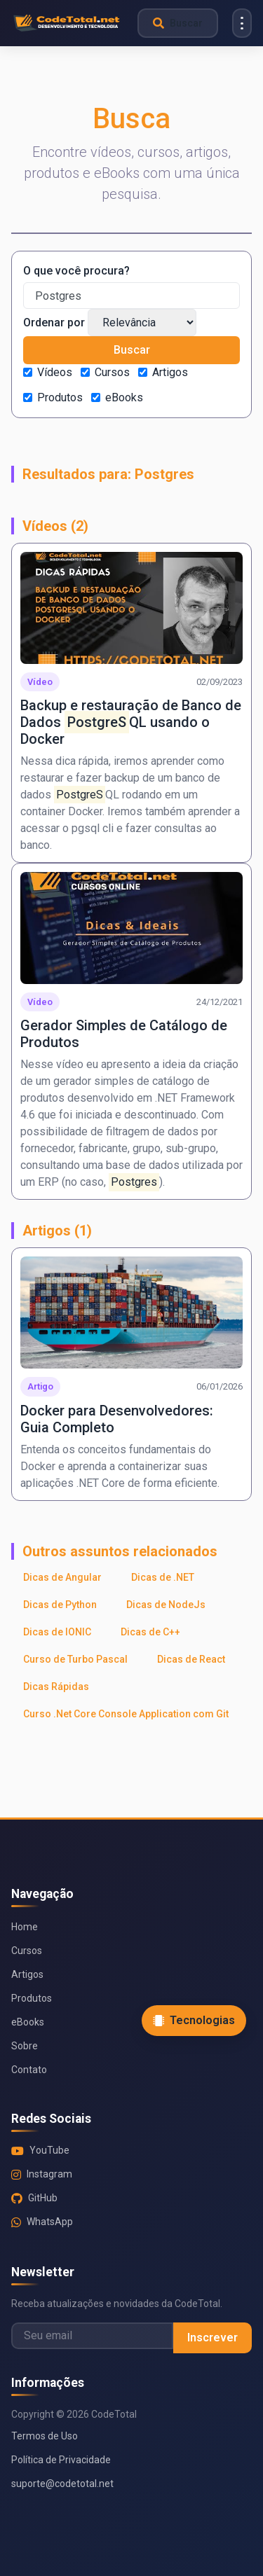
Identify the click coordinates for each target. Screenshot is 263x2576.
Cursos (112, 372)
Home (24, 1926)
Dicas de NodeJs (165, 1604)
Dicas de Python (60, 1604)
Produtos (60, 397)
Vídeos (54, 372)
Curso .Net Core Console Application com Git (126, 1713)
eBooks (124, 397)
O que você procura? (76, 270)
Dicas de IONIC (57, 1631)
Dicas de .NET (162, 1577)
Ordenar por (54, 322)
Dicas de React (191, 1659)
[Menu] (242, 23)
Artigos (170, 372)
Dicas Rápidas (56, 1686)
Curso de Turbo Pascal (75, 1659)
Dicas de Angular (62, 1577)
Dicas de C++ (150, 1631)
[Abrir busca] (177, 23)
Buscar (132, 349)
